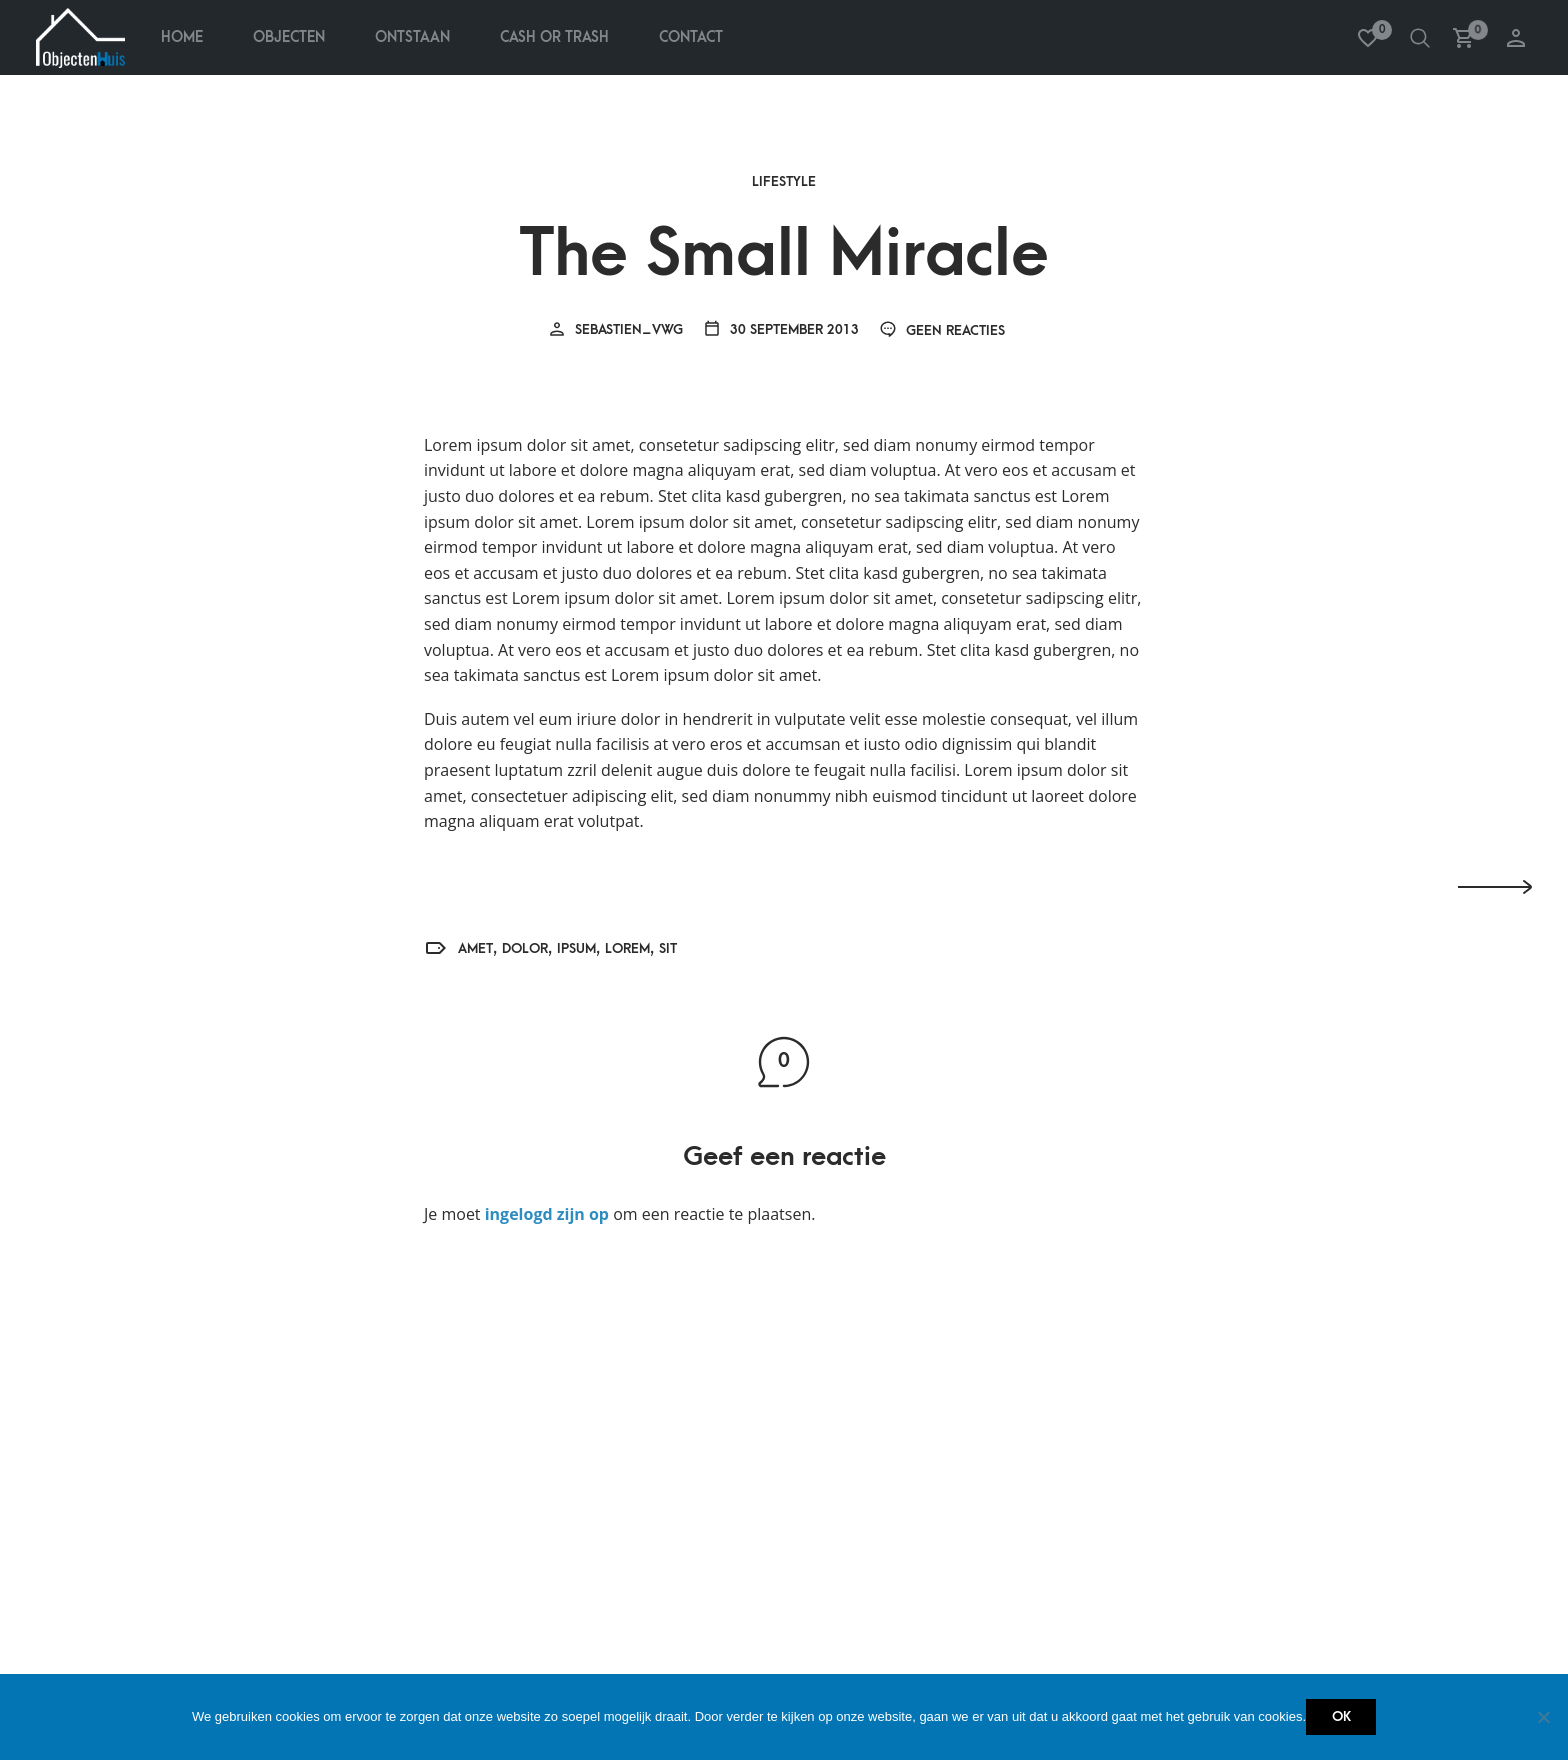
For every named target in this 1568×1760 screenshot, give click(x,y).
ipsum (576, 948)
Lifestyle (784, 182)
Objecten (289, 37)
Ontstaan (412, 37)
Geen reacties (942, 330)
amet (475, 948)
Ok (1341, 1716)
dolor (525, 948)
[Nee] (1543, 1717)
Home (182, 37)
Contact (691, 37)
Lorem (627, 948)
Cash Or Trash (554, 37)
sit (668, 948)
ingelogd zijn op (547, 1214)
